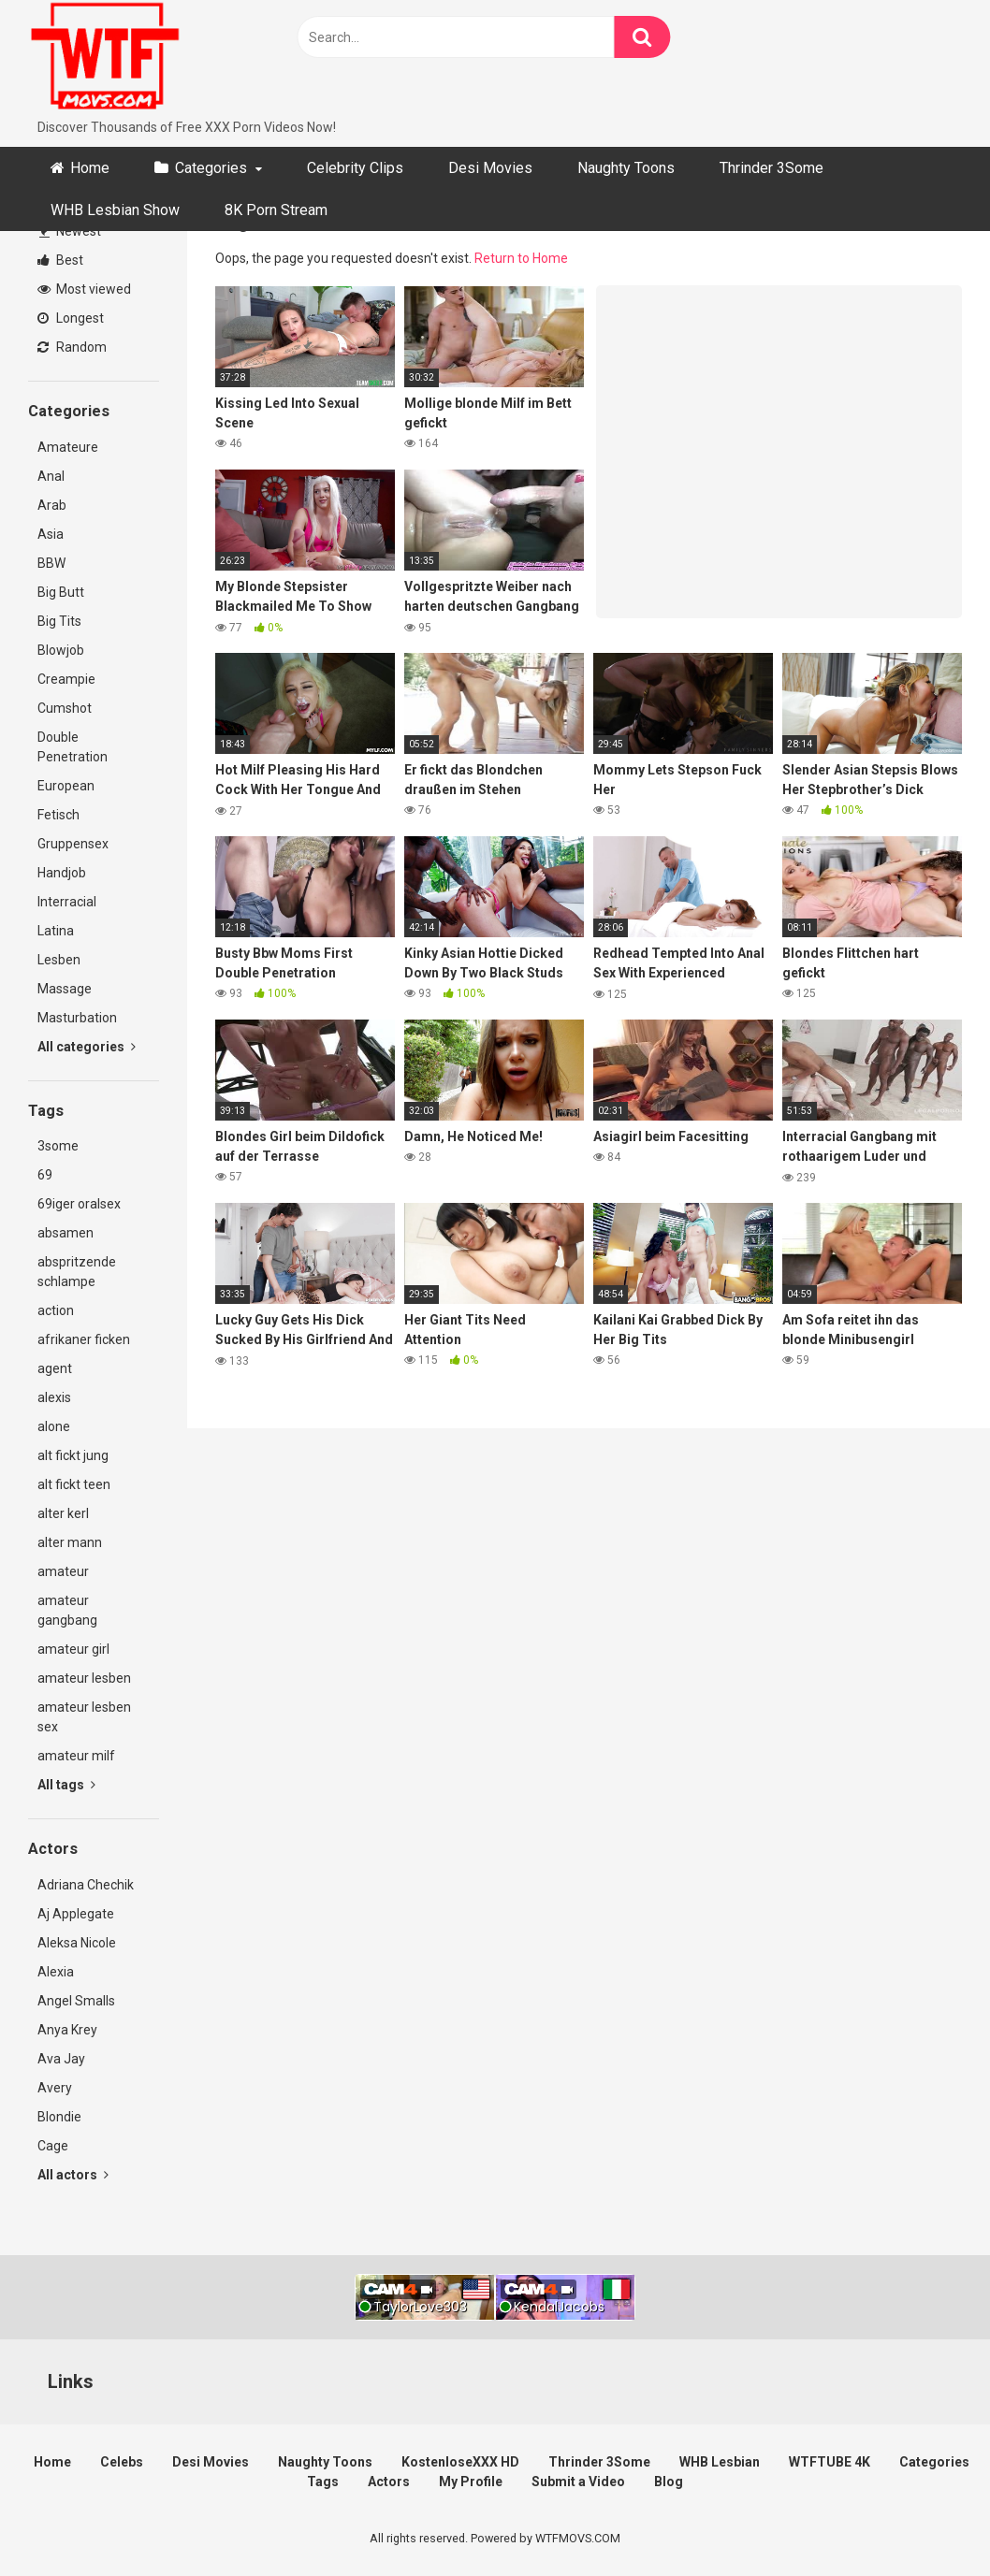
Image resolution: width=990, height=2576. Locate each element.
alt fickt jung (73, 1455)
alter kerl (63, 1513)
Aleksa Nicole (76, 1942)
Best (60, 260)
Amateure (67, 447)
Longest (70, 318)
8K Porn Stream (276, 210)
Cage (52, 2145)
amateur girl (73, 1649)
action (55, 1310)
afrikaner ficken (83, 1339)
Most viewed (84, 289)
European (66, 785)
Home (89, 168)
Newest (70, 231)
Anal (51, 476)
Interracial (66, 901)
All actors (73, 2174)
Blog (668, 2481)
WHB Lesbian (719, 2461)
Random (72, 347)
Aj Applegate (75, 1913)
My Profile (470, 2481)
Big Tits (59, 621)
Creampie (66, 679)
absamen (65, 1232)
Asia (50, 534)
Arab (51, 505)
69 (44, 1174)
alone (53, 1426)
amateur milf (76, 1755)
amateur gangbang (67, 1610)
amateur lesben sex (84, 1717)
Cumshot (64, 708)
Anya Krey (67, 2029)
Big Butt (60, 592)
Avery (54, 2087)
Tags (323, 2481)
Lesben (58, 959)
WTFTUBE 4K (829, 2461)
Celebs (121, 2461)
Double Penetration (72, 747)
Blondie (59, 2116)
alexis (54, 1397)
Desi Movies (490, 168)
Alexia (55, 1971)
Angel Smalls (76, 2000)
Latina (55, 930)
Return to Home (521, 258)
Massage (64, 988)
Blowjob (60, 650)
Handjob (61, 872)
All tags (66, 1784)
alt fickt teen (73, 1484)
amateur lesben (84, 1678)
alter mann (69, 1542)
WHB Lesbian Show (115, 210)
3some (58, 1145)
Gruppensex (73, 843)
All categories (86, 1046)
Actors (389, 2481)
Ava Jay (61, 2058)
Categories (211, 168)
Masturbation (77, 1017)
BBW (51, 563)
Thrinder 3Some (771, 168)
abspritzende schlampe (76, 1271)
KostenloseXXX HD (460, 2461)
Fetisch (58, 814)
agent (54, 1368)
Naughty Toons (626, 168)
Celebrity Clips (355, 168)
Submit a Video (578, 2481)
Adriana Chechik (85, 1884)
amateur (63, 1571)
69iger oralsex (79, 1203)
